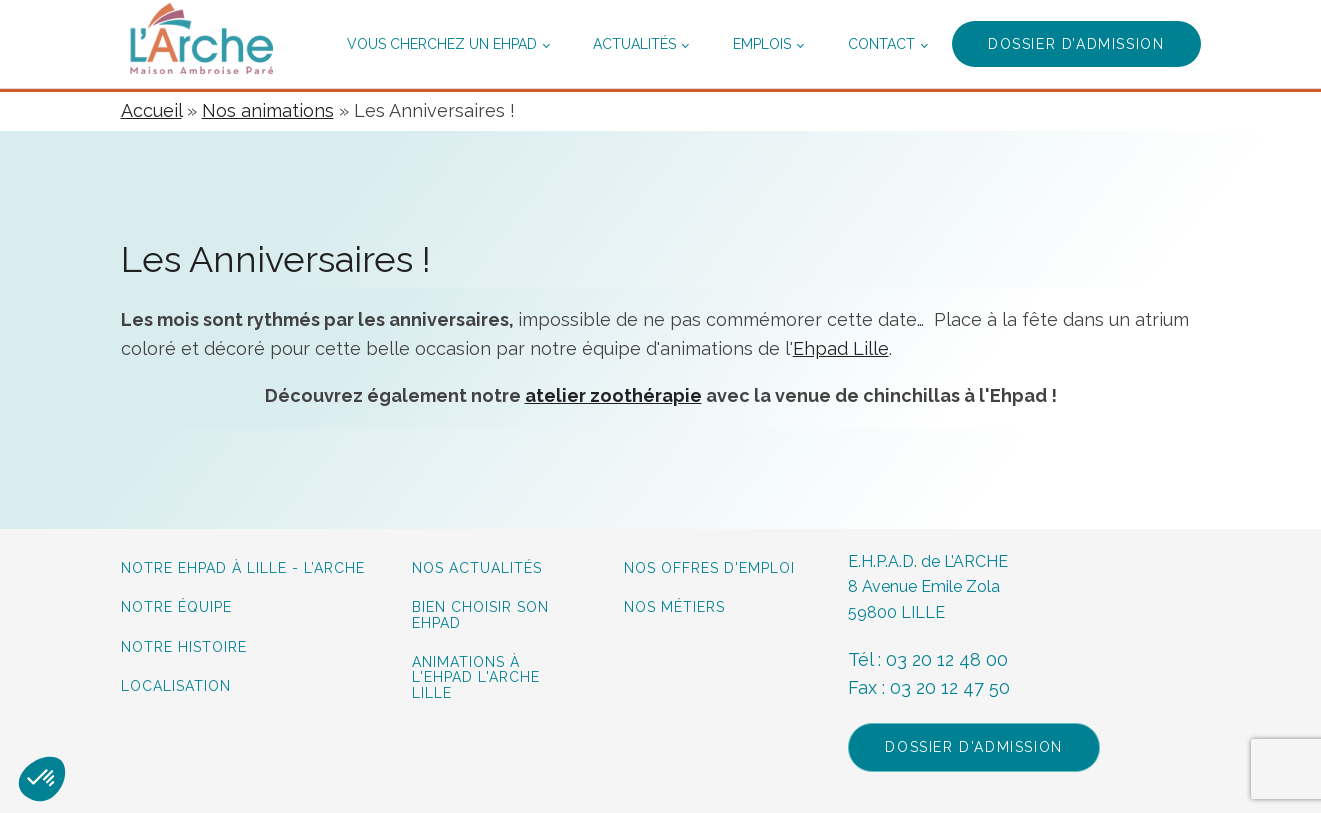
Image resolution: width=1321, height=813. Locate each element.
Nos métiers (674, 607)
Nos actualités (477, 568)
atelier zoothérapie (613, 395)
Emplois (762, 44)
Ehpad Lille (841, 348)
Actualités (634, 44)
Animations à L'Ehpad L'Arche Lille (476, 678)
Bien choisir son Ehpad (480, 615)
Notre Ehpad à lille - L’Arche (243, 568)
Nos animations (268, 110)
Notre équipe (179, 607)
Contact (881, 44)
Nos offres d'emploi (709, 568)
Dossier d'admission (973, 747)
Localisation (176, 686)
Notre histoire (184, 647)
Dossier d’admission (1076, 44)
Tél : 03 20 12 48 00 (928, 659)
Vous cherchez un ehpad (442, 44)
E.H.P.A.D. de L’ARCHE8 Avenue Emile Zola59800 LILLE (928, 587)
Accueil (151, 110)
